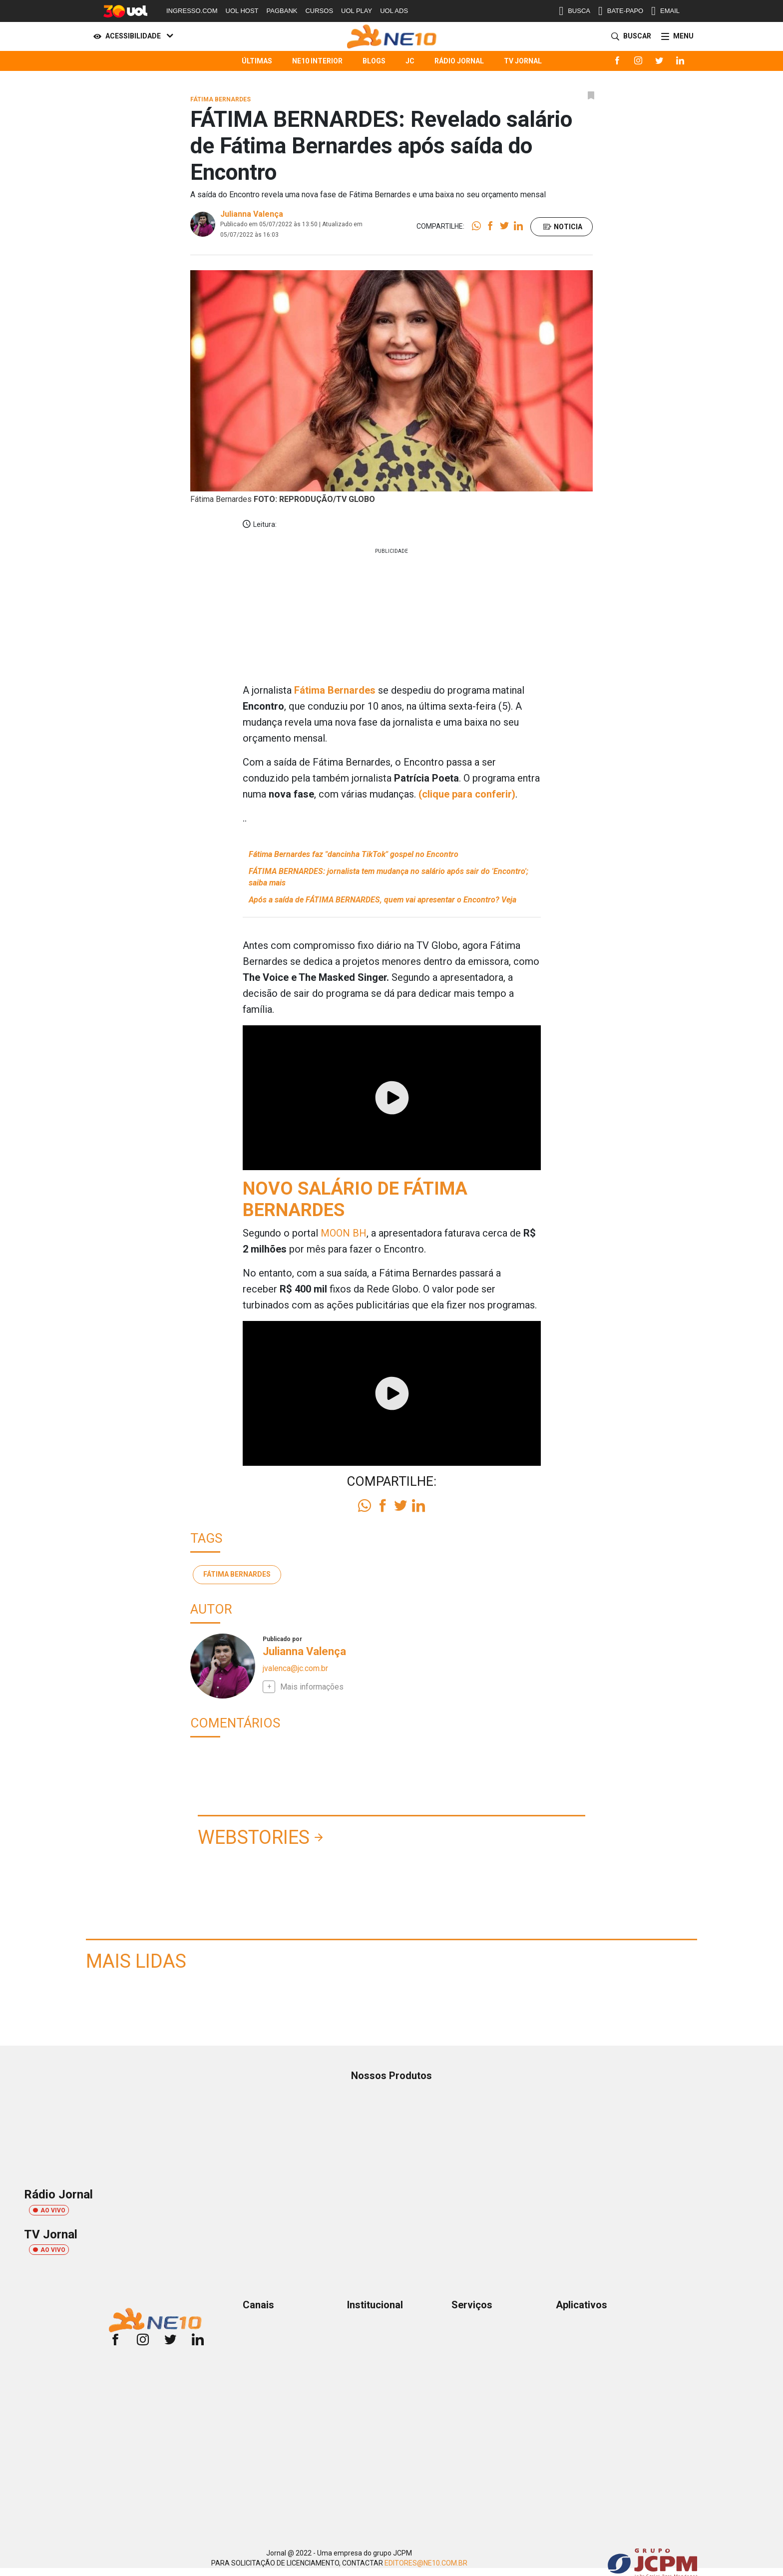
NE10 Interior (317, 61)
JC (409, 61)
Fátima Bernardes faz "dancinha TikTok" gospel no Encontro (353, 854)
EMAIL (665, 11)
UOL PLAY (356, 10)
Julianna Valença (251, 214)
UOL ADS (394, 10)
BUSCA (574, 11)
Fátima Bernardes (237, 1574)
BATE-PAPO (620, 11)
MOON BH (344, 1233)
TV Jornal (523, 61)
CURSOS (319, 10)
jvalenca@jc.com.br (295, 1668)
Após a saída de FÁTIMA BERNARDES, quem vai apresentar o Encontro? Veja (382, 899)
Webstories (254, 1837)
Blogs (374, 61)
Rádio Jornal (459, 61)
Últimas (257, 61)
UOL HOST (242, 10)
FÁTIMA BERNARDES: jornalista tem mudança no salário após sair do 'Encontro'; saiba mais (388, 876)
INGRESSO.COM (192, 10)
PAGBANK (282, 10)
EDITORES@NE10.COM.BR (426, 2563)
